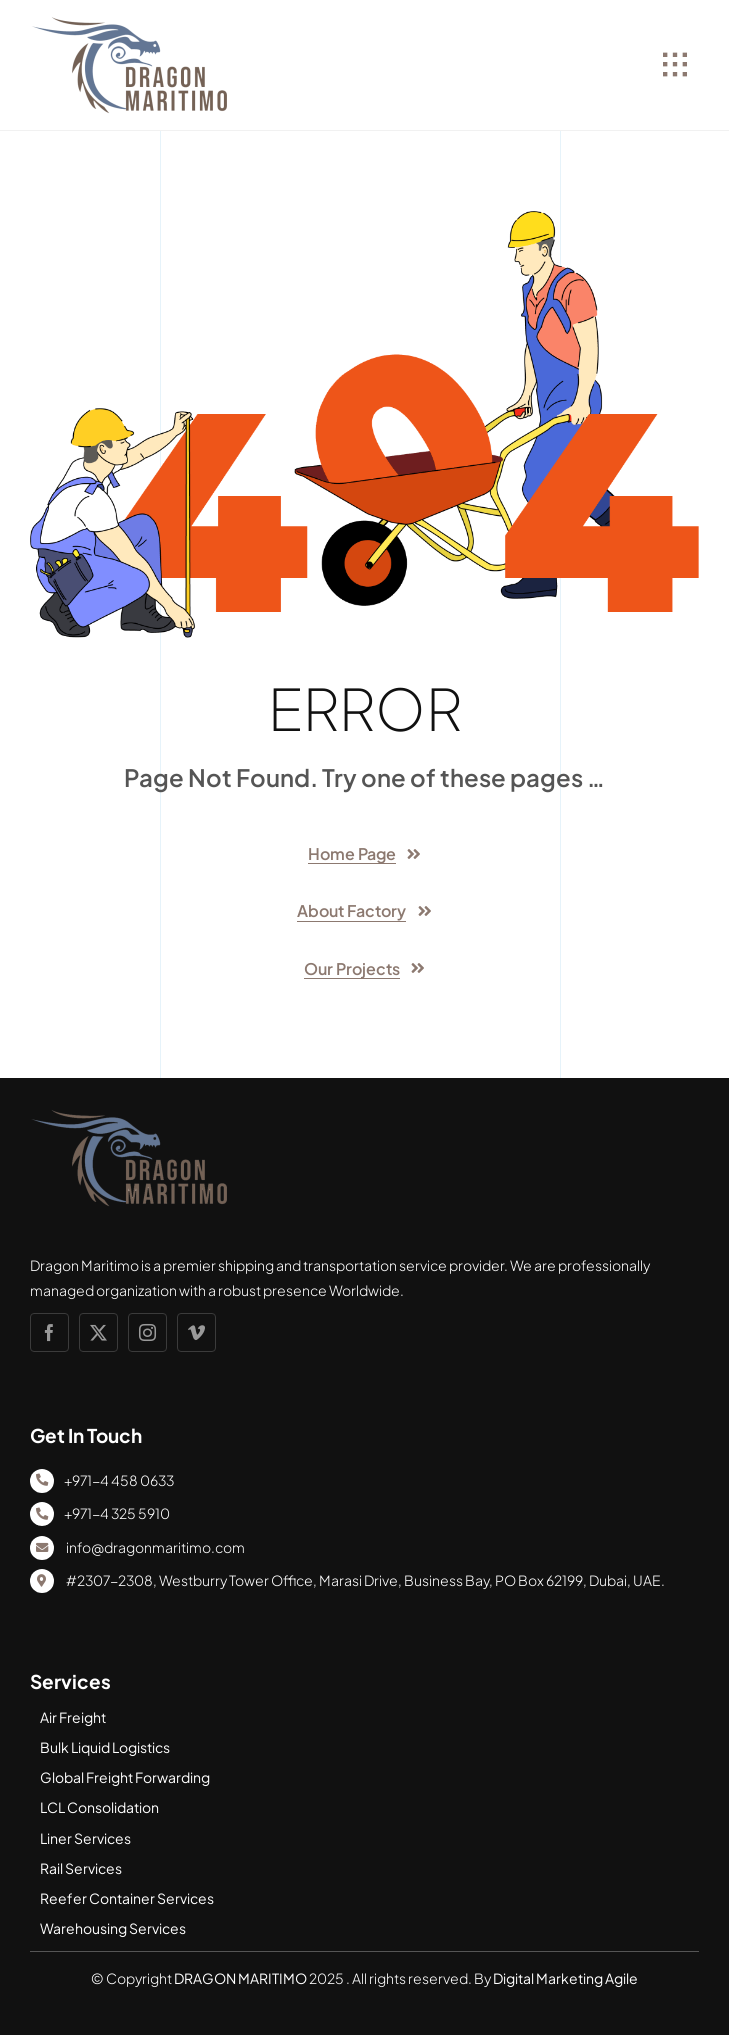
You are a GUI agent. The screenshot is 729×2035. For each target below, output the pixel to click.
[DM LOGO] (130, 23)
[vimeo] (196, 1332)
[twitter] (98, 1332)
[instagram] (147, 1332)
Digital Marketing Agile (565, 1978)
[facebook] (49, 1332)
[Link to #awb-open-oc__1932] (675, 65)
